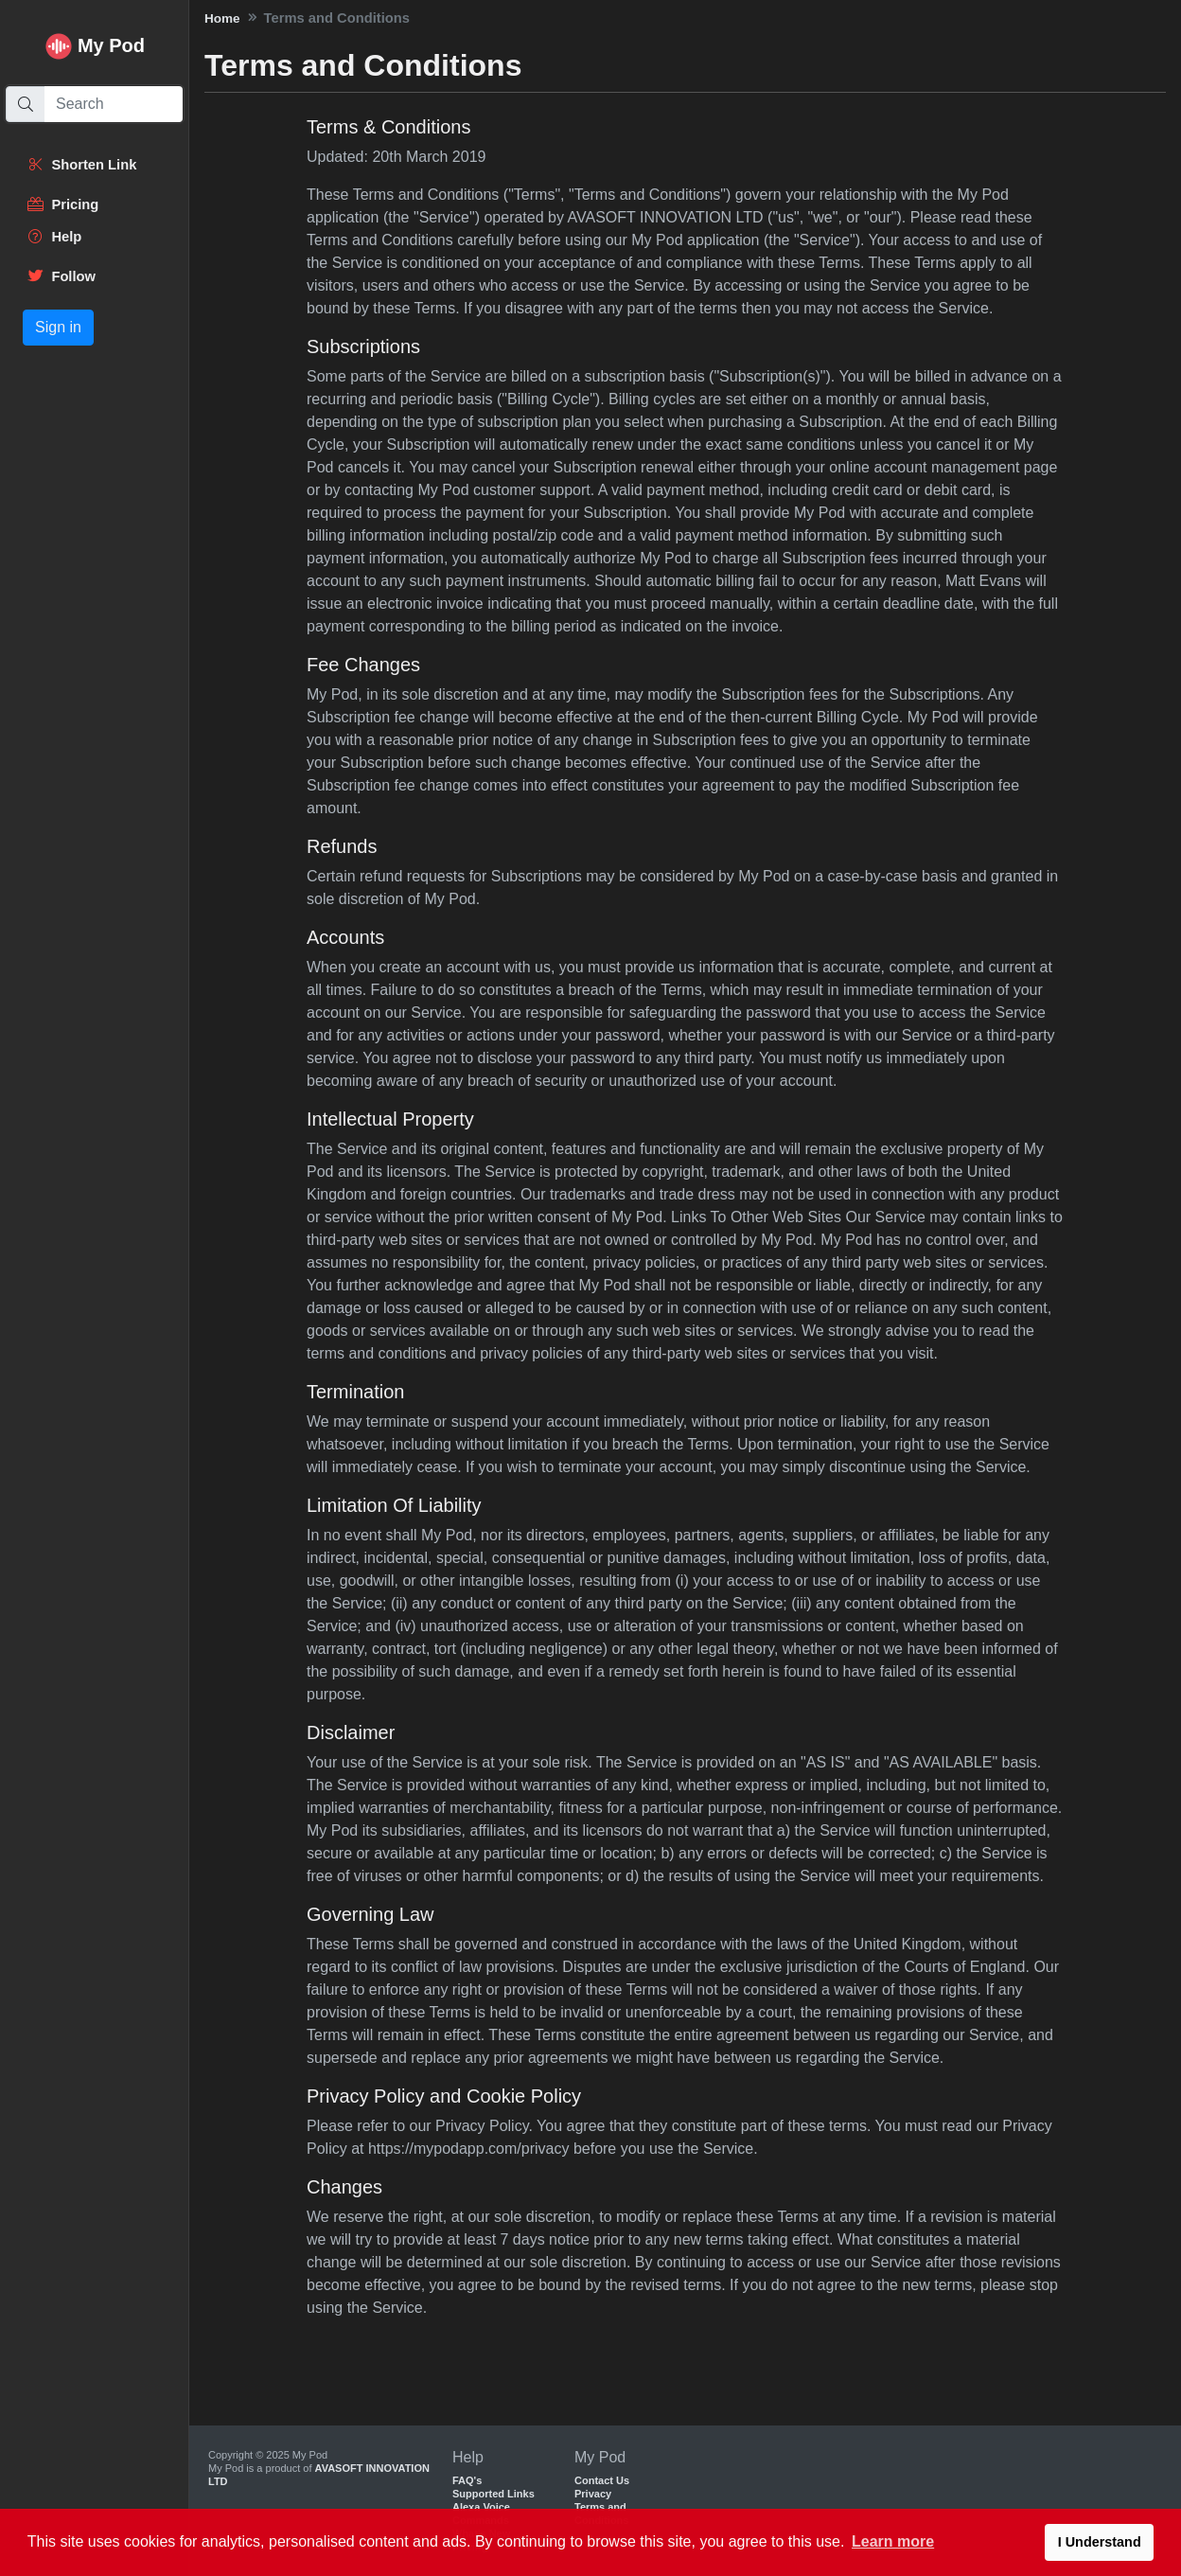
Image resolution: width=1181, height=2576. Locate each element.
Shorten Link (81, 164)
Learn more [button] (893, 2541)
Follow (61, 276)
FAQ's (467, 2480)
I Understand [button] (1099, 2541)
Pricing (62, 204)
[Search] (113, 104)
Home (222, 18)
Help (53, 236)
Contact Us (601, 2480)
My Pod (111, 45)
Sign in (58, 327)
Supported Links (493, 2493)
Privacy (592, 2493)
